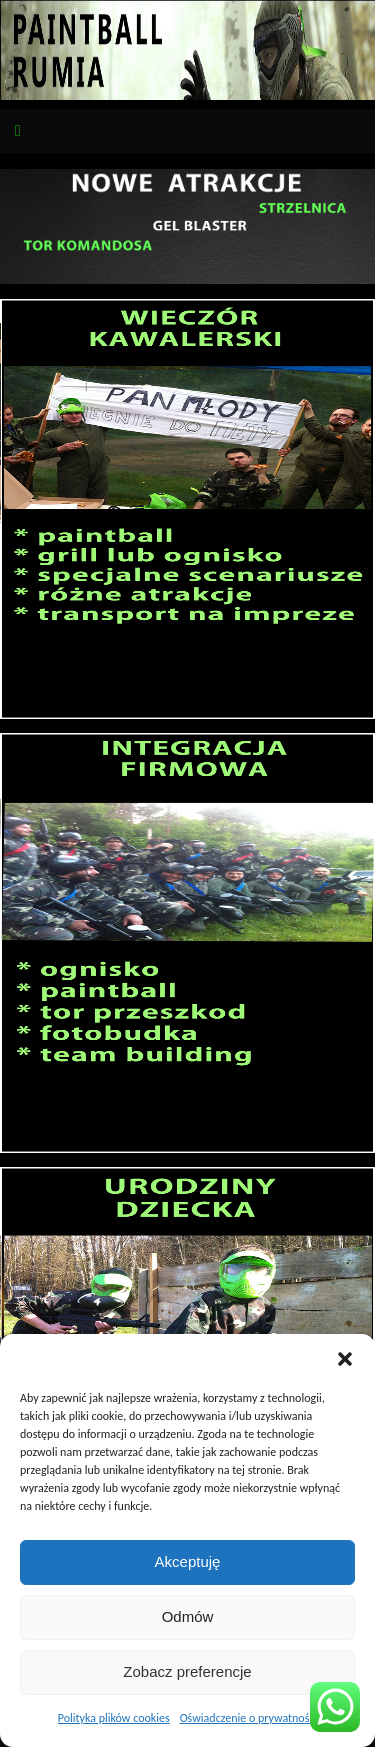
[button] (345, 1359)
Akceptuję (188, 1561)
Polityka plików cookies (114, 1718)
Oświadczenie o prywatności (249, 1718)
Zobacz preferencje (187, 1671)
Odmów (188, 1616)
